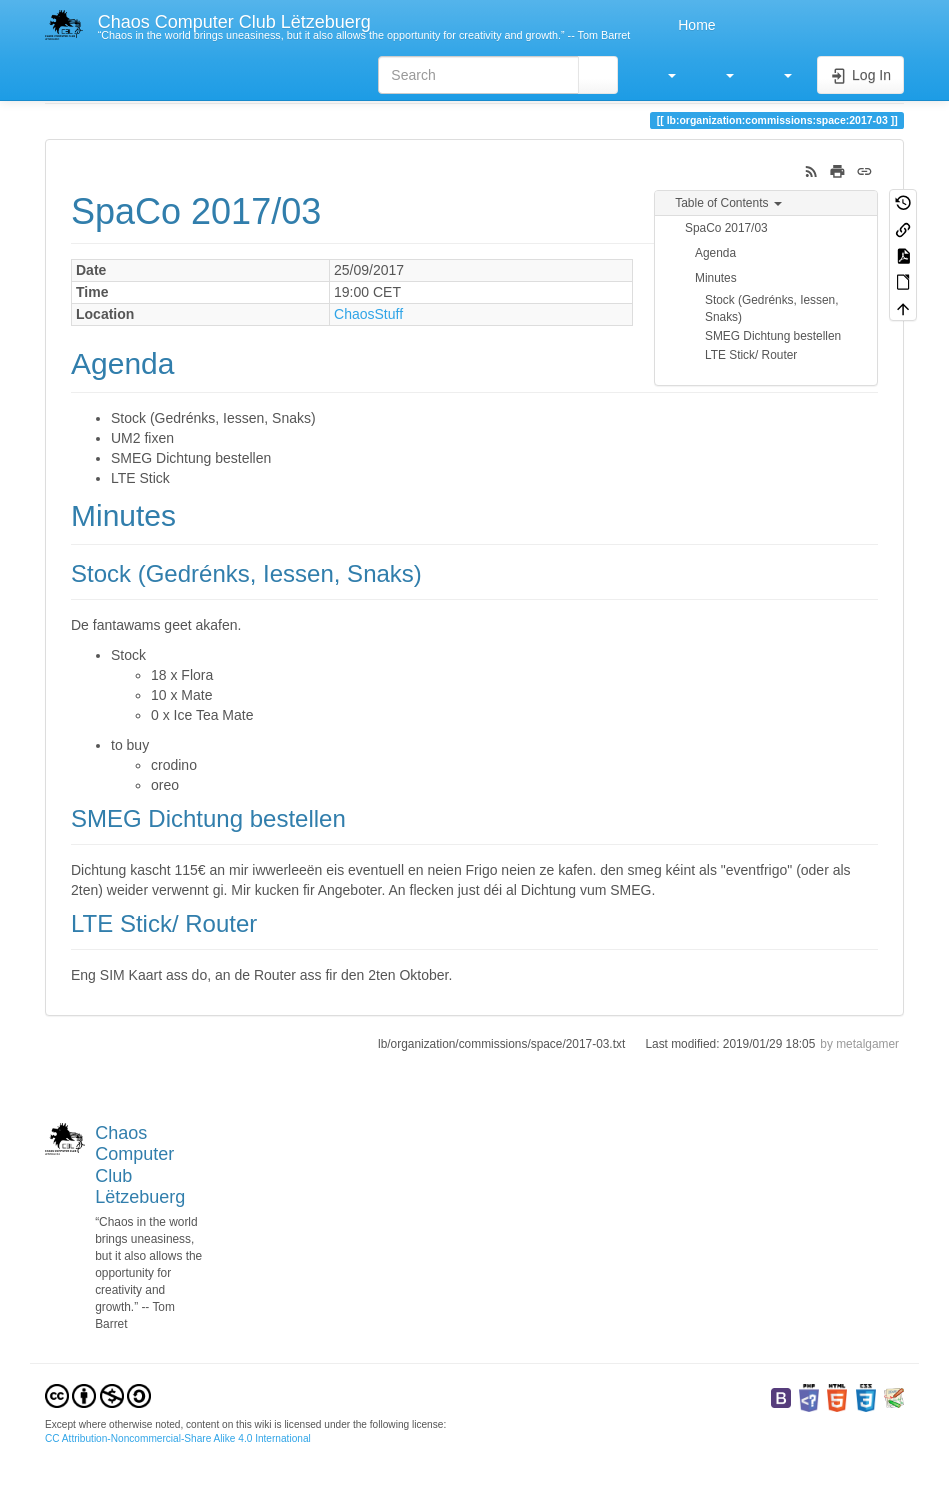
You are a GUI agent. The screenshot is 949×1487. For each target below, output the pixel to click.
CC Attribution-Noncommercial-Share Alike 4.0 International (178, 1438)
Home (694, 25)
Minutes (716, 278)
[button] (662, 75)
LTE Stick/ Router (751, 355)
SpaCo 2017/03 (726, 228)
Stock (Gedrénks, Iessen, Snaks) (772, 308)
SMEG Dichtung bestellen (773, 336)
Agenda (715, 253)
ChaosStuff (368, 314)
